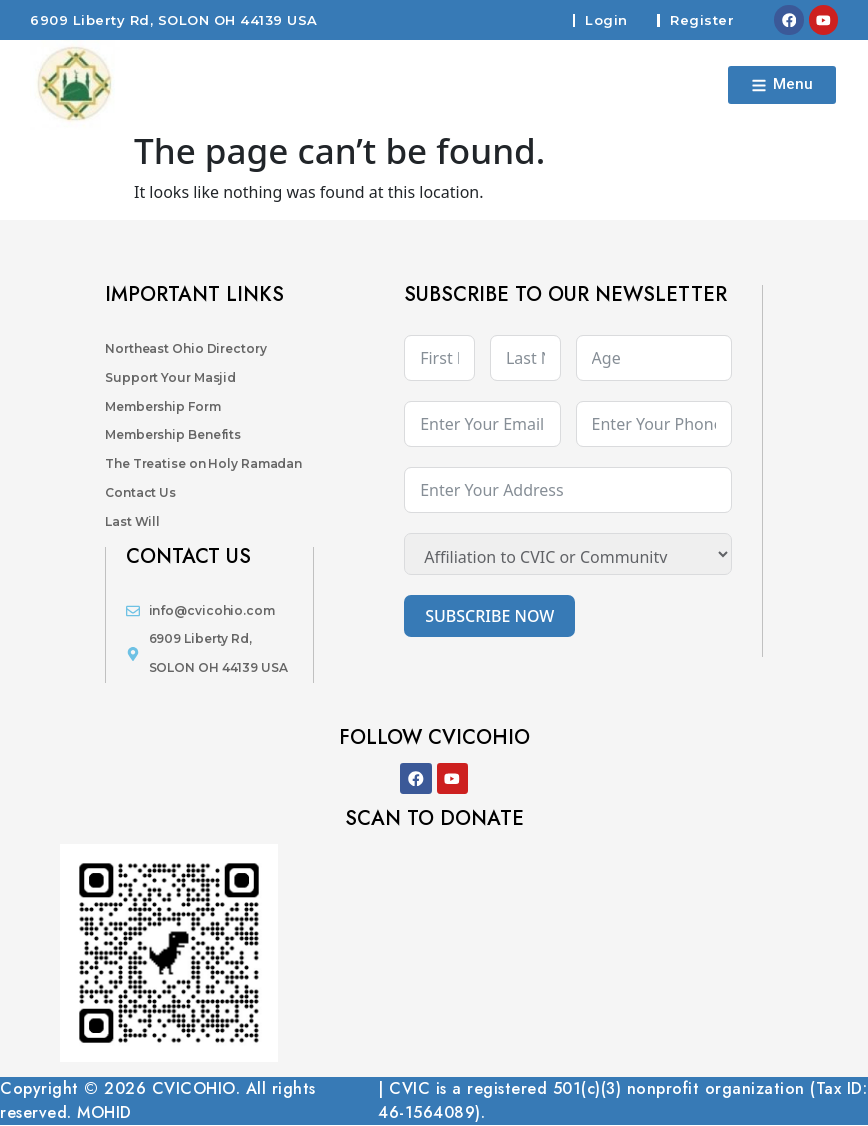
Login (605, 20)
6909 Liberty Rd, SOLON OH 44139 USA (174, 20)
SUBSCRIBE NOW (489, 616)
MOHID (104, 1113)
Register (701, 20)
